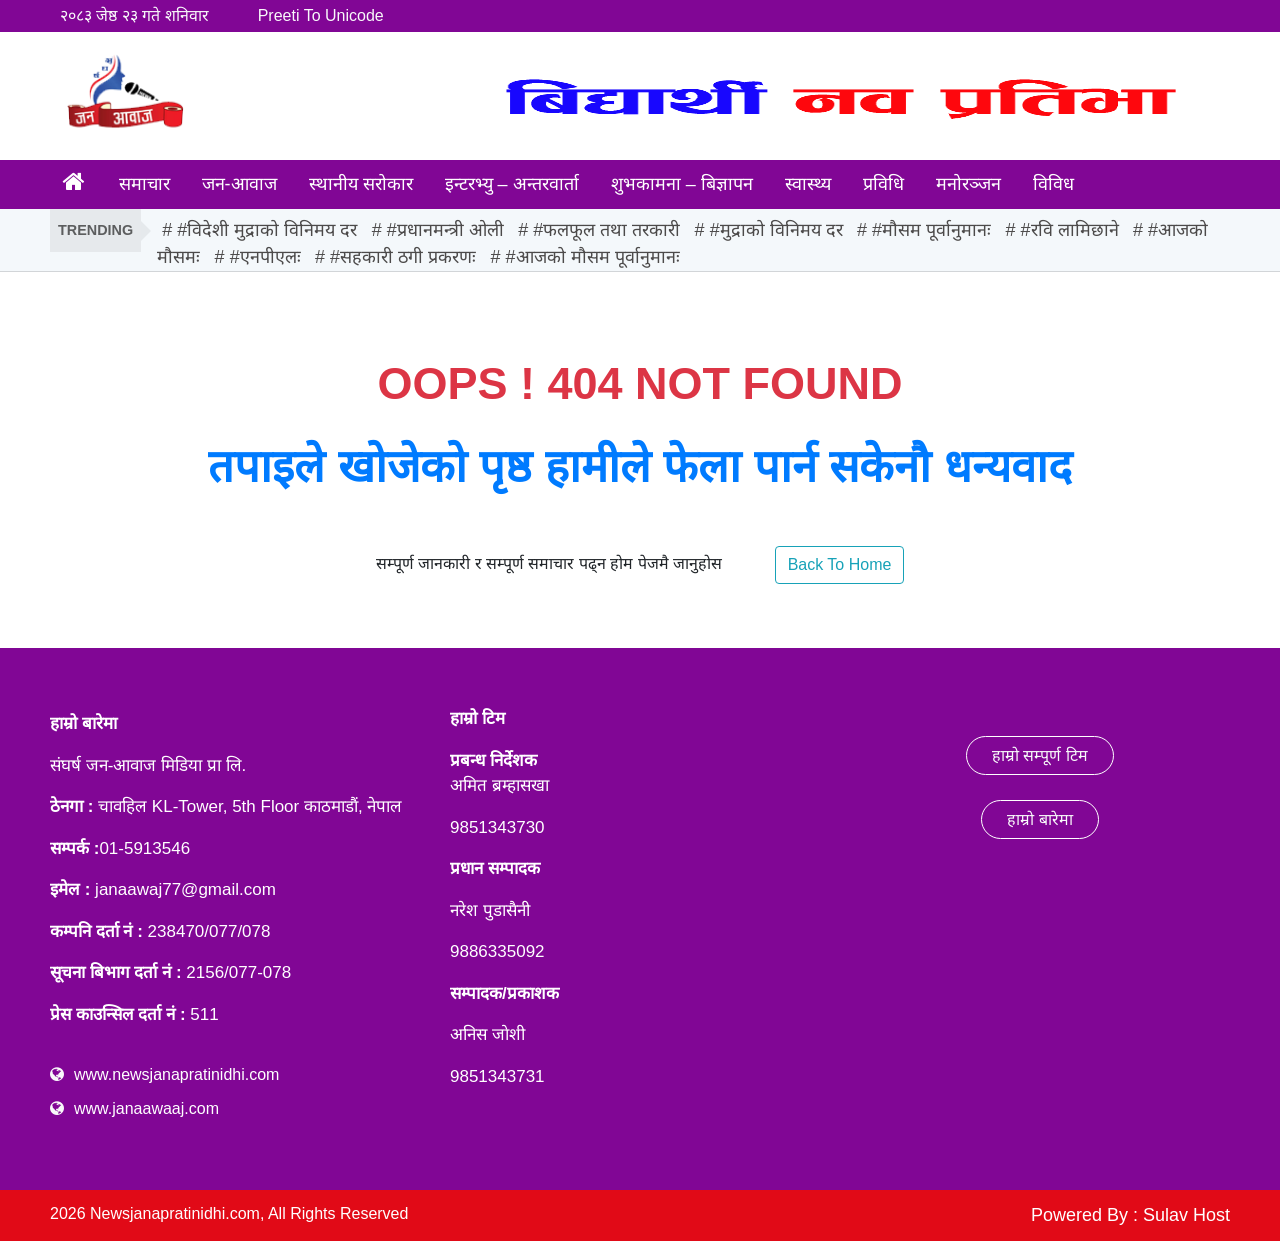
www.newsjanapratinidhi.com (176, 1074)
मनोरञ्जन (968, 184)
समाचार (144, 184)
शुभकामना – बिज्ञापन (682, 184)
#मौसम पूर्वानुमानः (931, 230)
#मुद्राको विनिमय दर (776, 230)
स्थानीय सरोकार (361, 184)
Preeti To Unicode (321, 15)
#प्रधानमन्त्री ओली (445, 230)
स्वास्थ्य (808, 184)
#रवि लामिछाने (1070, 230)
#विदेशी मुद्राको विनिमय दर (267, 230)
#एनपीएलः (265, 257)
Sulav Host (1186, 1215)
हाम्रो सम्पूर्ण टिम (1040, 755)
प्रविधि (883, 184)
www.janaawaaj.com (146, 1108)
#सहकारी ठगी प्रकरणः (403, 257)
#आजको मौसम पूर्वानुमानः (593, 257)
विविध (1053, 184)
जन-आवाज (239, 184)
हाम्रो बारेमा (1039, 819)
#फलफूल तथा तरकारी (606, 230)
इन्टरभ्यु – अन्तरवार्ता (512, 184)
